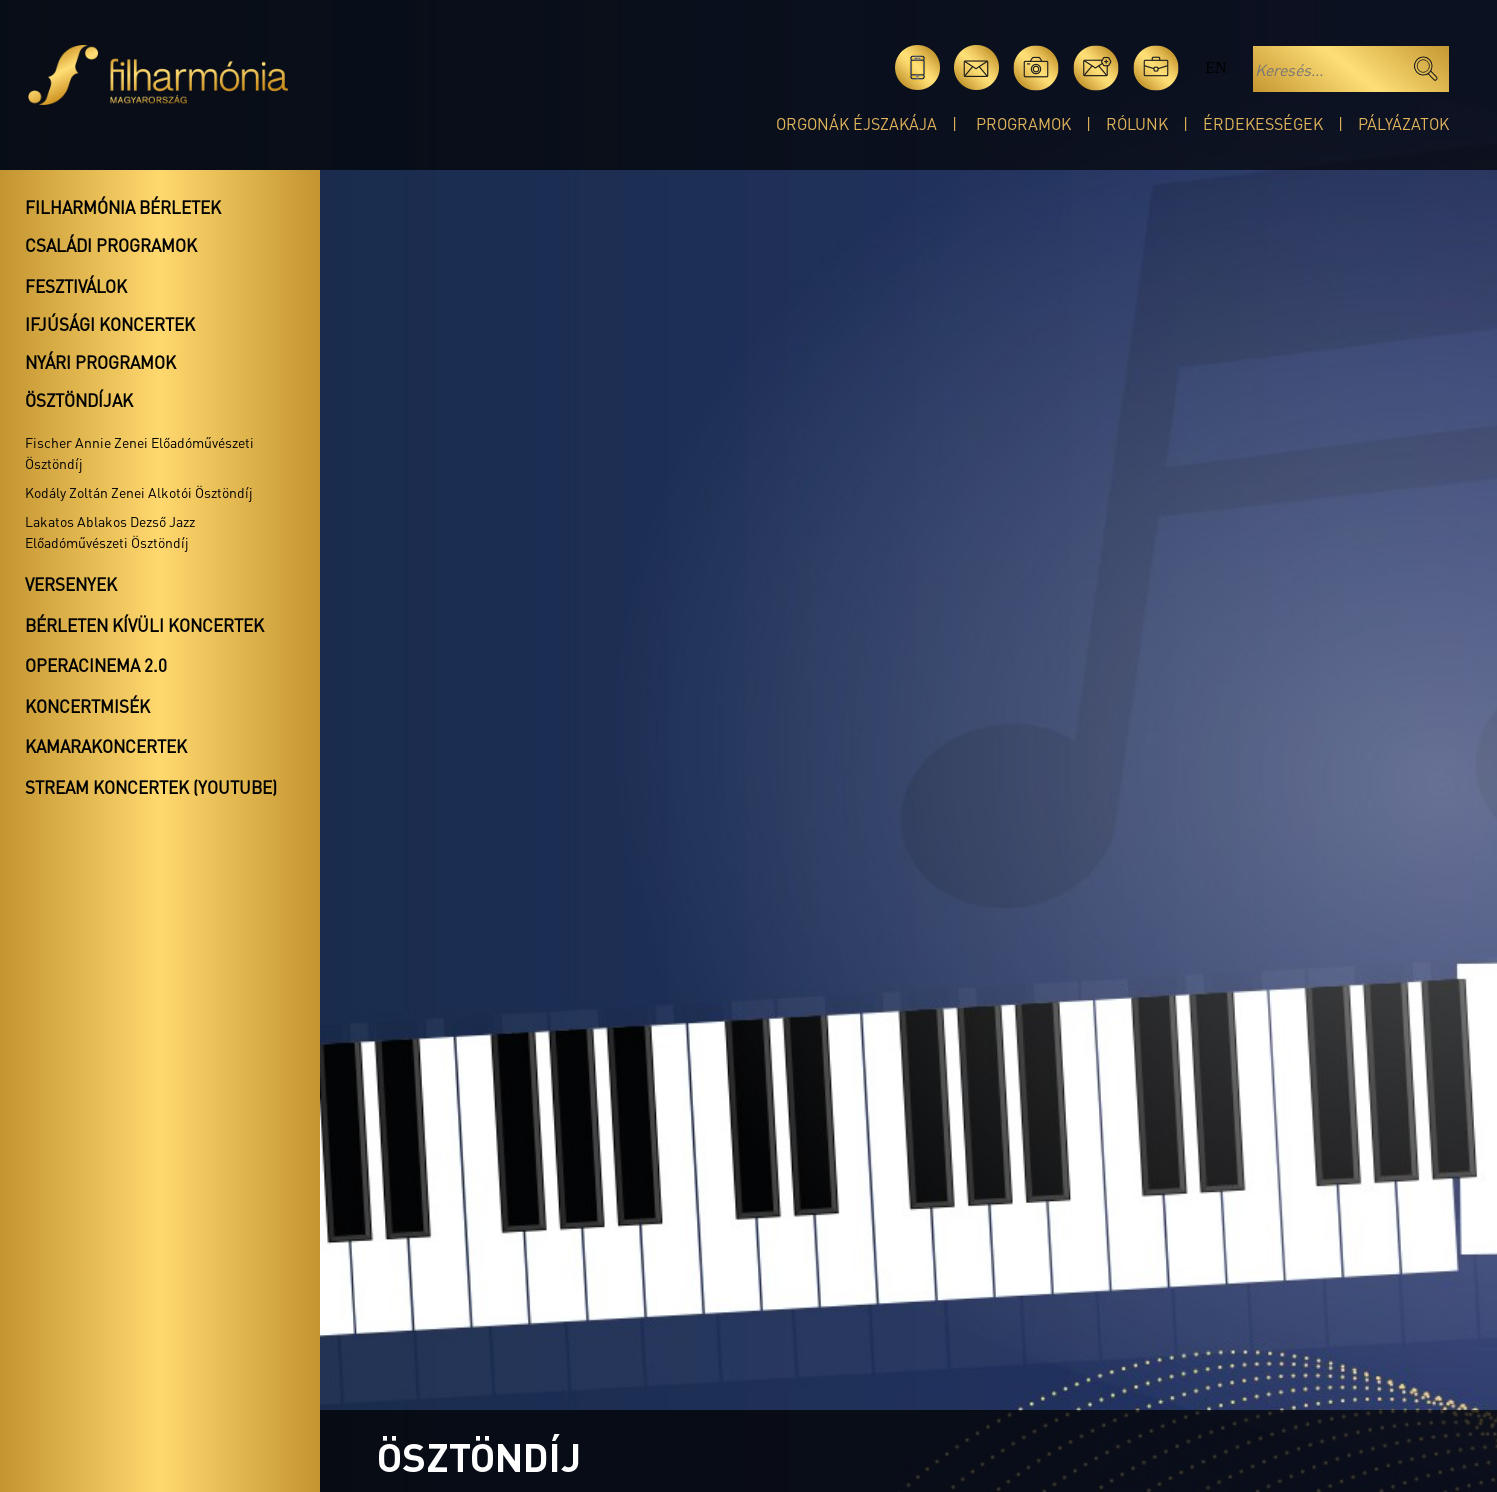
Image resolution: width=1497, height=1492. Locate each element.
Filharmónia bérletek (123, 207)
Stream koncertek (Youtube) (151, 787)
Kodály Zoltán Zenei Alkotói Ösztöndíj (139, 492)
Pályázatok (1403, 123)
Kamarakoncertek (106, 746)
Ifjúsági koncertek (110, 324)
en (1215, 67)
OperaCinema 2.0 (96, 665)
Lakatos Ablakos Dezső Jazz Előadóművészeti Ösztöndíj (110, 531)
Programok (1023, 123)
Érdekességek (1263, 123)
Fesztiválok (76, 286)
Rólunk (1137, 123)
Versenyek (71, 584)
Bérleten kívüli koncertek (144, 625)
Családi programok (111, 245)
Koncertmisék (87, 706)
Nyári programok (100, 362)
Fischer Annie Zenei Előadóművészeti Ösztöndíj (139, 452)
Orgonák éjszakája (856, 123)
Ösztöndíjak (79, 400)
